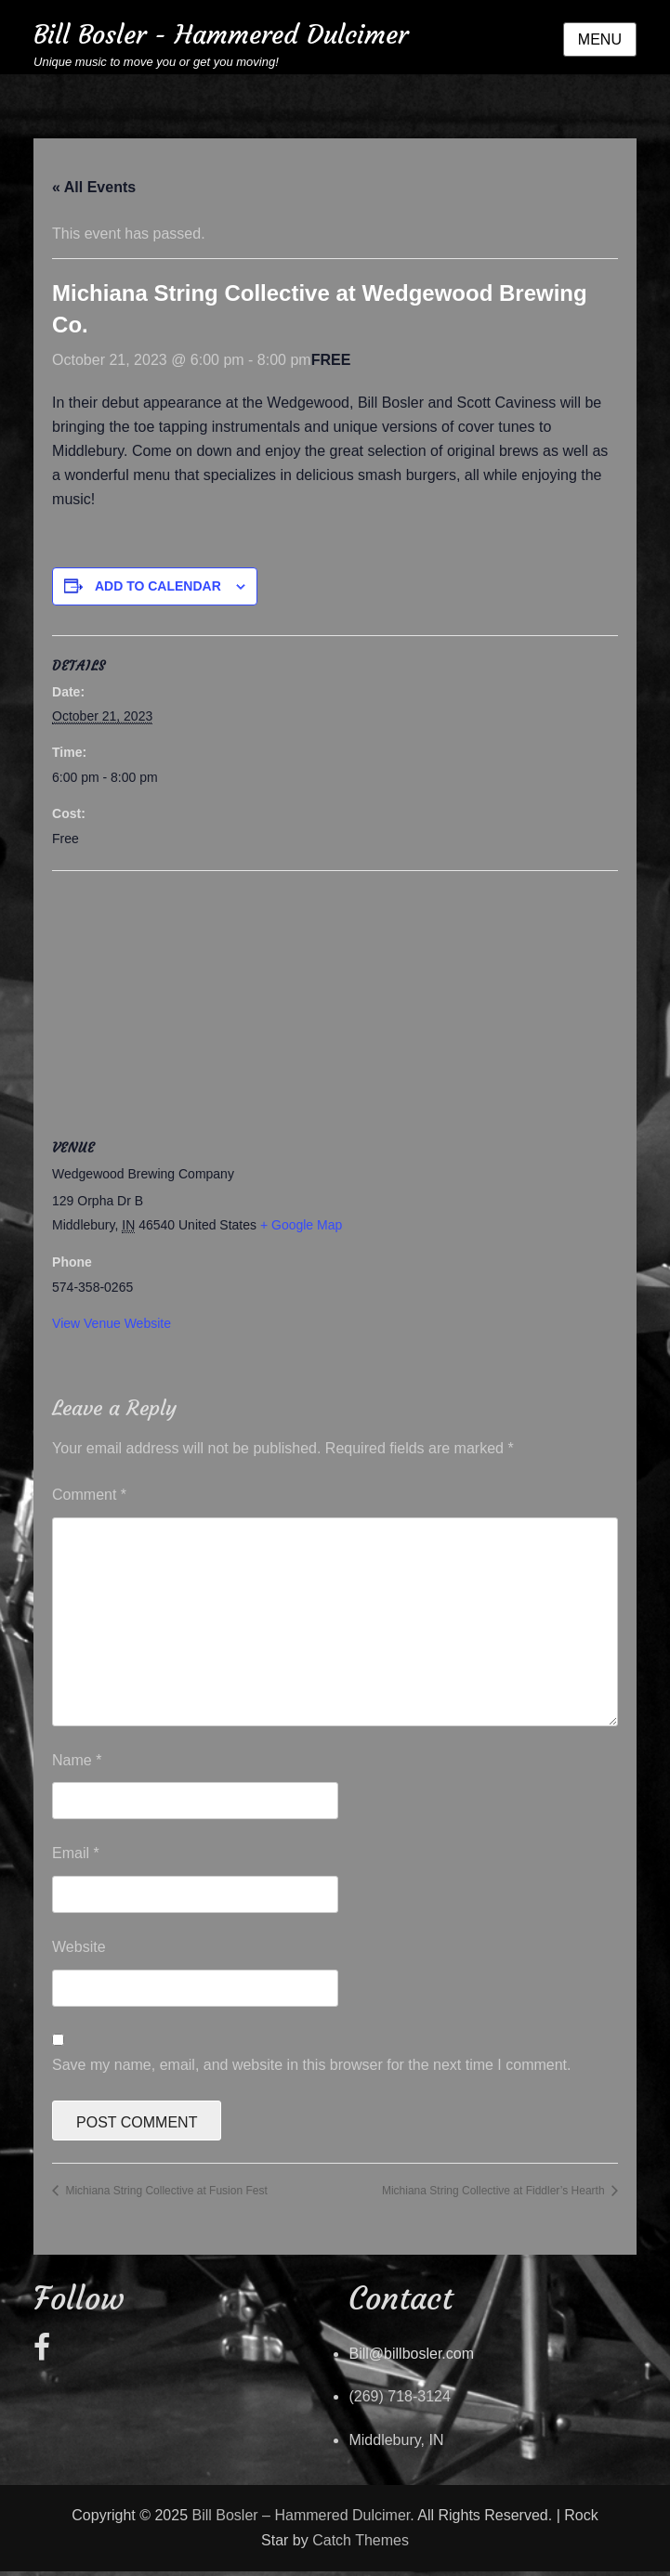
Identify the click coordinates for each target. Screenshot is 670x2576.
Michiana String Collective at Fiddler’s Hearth (495, 2190)
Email (75, 1853)
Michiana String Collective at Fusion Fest (165, 2190)
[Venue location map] (335, 1005)
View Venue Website (111, 1323)
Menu (600, 39)
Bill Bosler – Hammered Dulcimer (301, 2515)
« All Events (94, 187)
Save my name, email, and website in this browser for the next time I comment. (311, 2065)
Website (79, 1947)
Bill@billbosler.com (411, 2353)
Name (76, 1760)
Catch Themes (360, 2540)
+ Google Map (301, 1224)
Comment (89, 1495)
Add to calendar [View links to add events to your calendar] (158, 586)
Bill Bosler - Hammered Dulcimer (220, 35)
